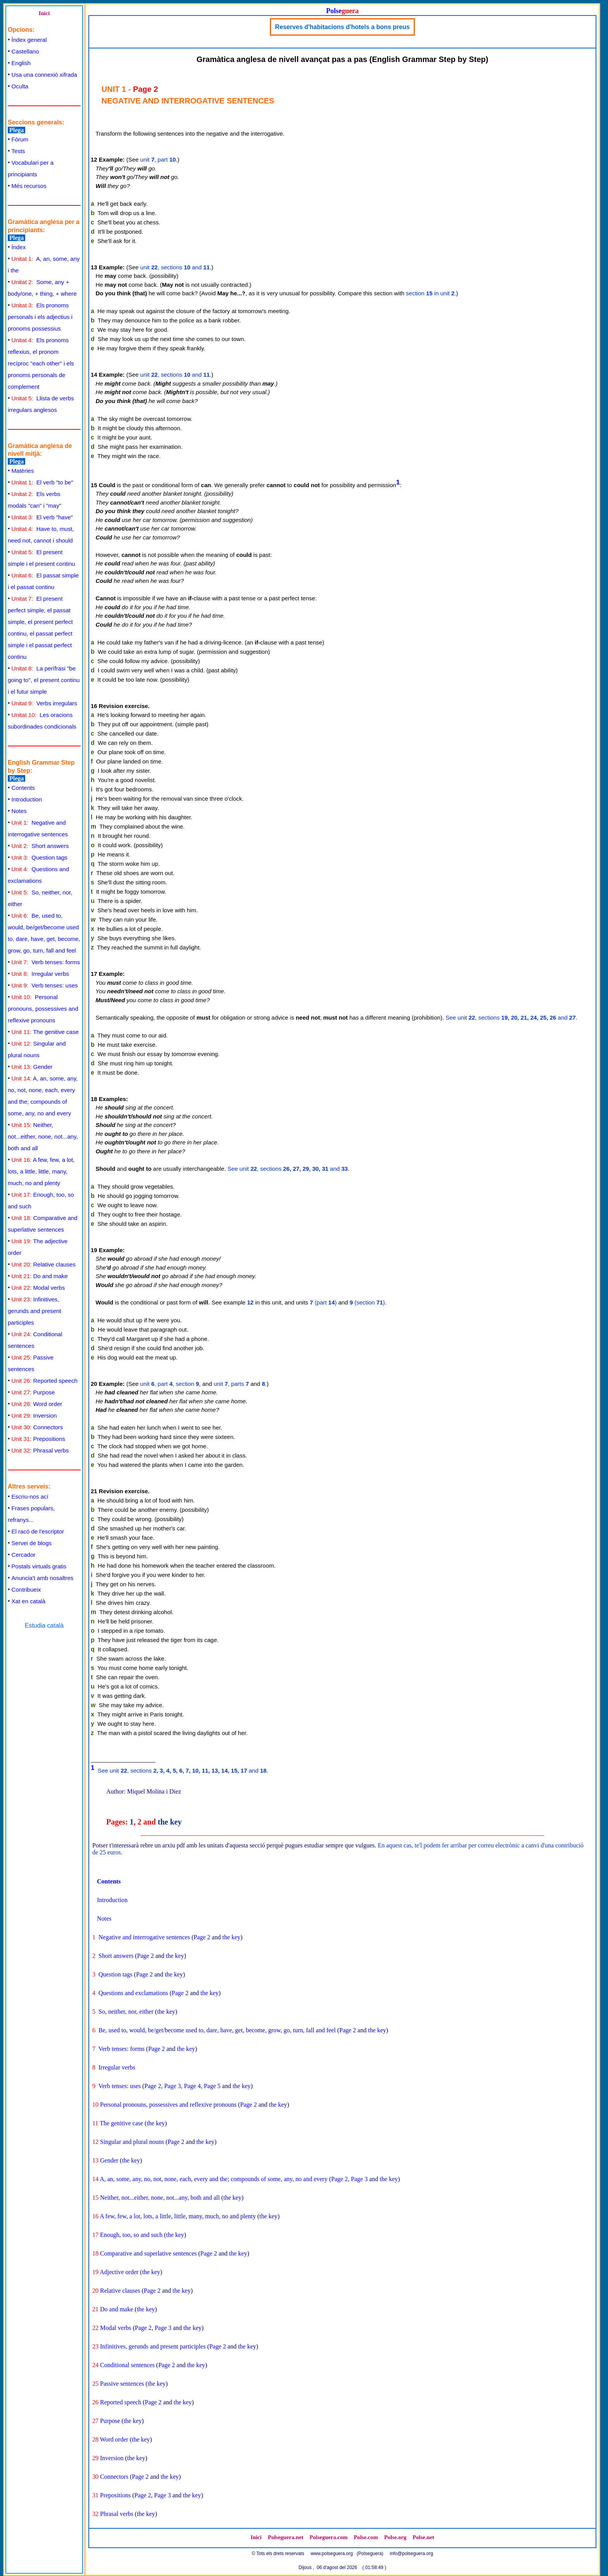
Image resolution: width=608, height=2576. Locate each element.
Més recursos (29, 186)
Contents (23, 787)
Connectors (37, 1427)
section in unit (430, 293)
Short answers (40, 846)
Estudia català (44, 1625)
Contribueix (26, 1589)
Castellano (25, 51)
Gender (32, 1066)
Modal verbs (38, 1287)
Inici (44, 13)
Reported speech (45, 1380)
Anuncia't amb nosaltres (43, 1578)
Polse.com (366, 2537)
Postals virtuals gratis (39, 1566)
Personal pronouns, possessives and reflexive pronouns (43, 1009)
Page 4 (192, 2086)
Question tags (39, 857)
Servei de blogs (32, 1543)
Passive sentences (122, 2383)
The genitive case (45, 1032)
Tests (18, 151)
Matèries (23, 470)
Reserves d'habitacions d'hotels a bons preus (342, 27)
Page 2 (201, 1937)
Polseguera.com (328, 2537)
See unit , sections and (510, 1017)
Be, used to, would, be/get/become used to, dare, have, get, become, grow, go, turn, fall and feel (217, 2030)
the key (170, 1822)
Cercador (24, 1554)
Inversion (34, 1415)
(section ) (367, 1302)
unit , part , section (169, 1383)
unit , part (158, 159)
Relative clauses (44, 1264)
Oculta (20, 86)
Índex (19, 247)
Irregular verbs (40, 973)
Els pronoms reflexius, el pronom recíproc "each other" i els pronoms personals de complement (41, 363)
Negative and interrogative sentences (144, 1937)
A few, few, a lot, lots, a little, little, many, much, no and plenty (41, 1171)
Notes (19, 811)
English (21, 63)
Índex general (29, 39)
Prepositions (38, 1438)
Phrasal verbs (40, 1450)
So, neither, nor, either (126, 2011)
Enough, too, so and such (131, 2234)
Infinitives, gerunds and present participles (34, 1311)
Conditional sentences (127, 2365)
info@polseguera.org (411, 2553)
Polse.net (423, 2537)
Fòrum (20, 139)
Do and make (40, 1276)
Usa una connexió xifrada (44, 74)
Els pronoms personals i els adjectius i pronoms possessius (40, 317)
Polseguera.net (286, 2537)
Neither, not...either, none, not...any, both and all (43, 1136)
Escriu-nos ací (30, 1496)
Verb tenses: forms (46, 962)
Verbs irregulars (44, 703)
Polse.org (395, 2537)
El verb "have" (42, 517)
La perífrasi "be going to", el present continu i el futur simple (43, 680)
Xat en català (29, 1601)
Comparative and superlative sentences (148, 2253)
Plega (16, 130)
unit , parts (231, 1383)
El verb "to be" (42, 482)
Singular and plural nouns (132, 2141)
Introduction (27, 799)
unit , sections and (175, 267)
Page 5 (212, 2086)
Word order (37, 1404)
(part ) (323, 1302)
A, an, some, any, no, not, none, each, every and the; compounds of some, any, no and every (214, 2179)
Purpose (33, 1392)
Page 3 (172, 2086)
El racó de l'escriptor (38, 1531)
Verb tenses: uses (45, 985)
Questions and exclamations (133, 1993)
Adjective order (119, 2272)
